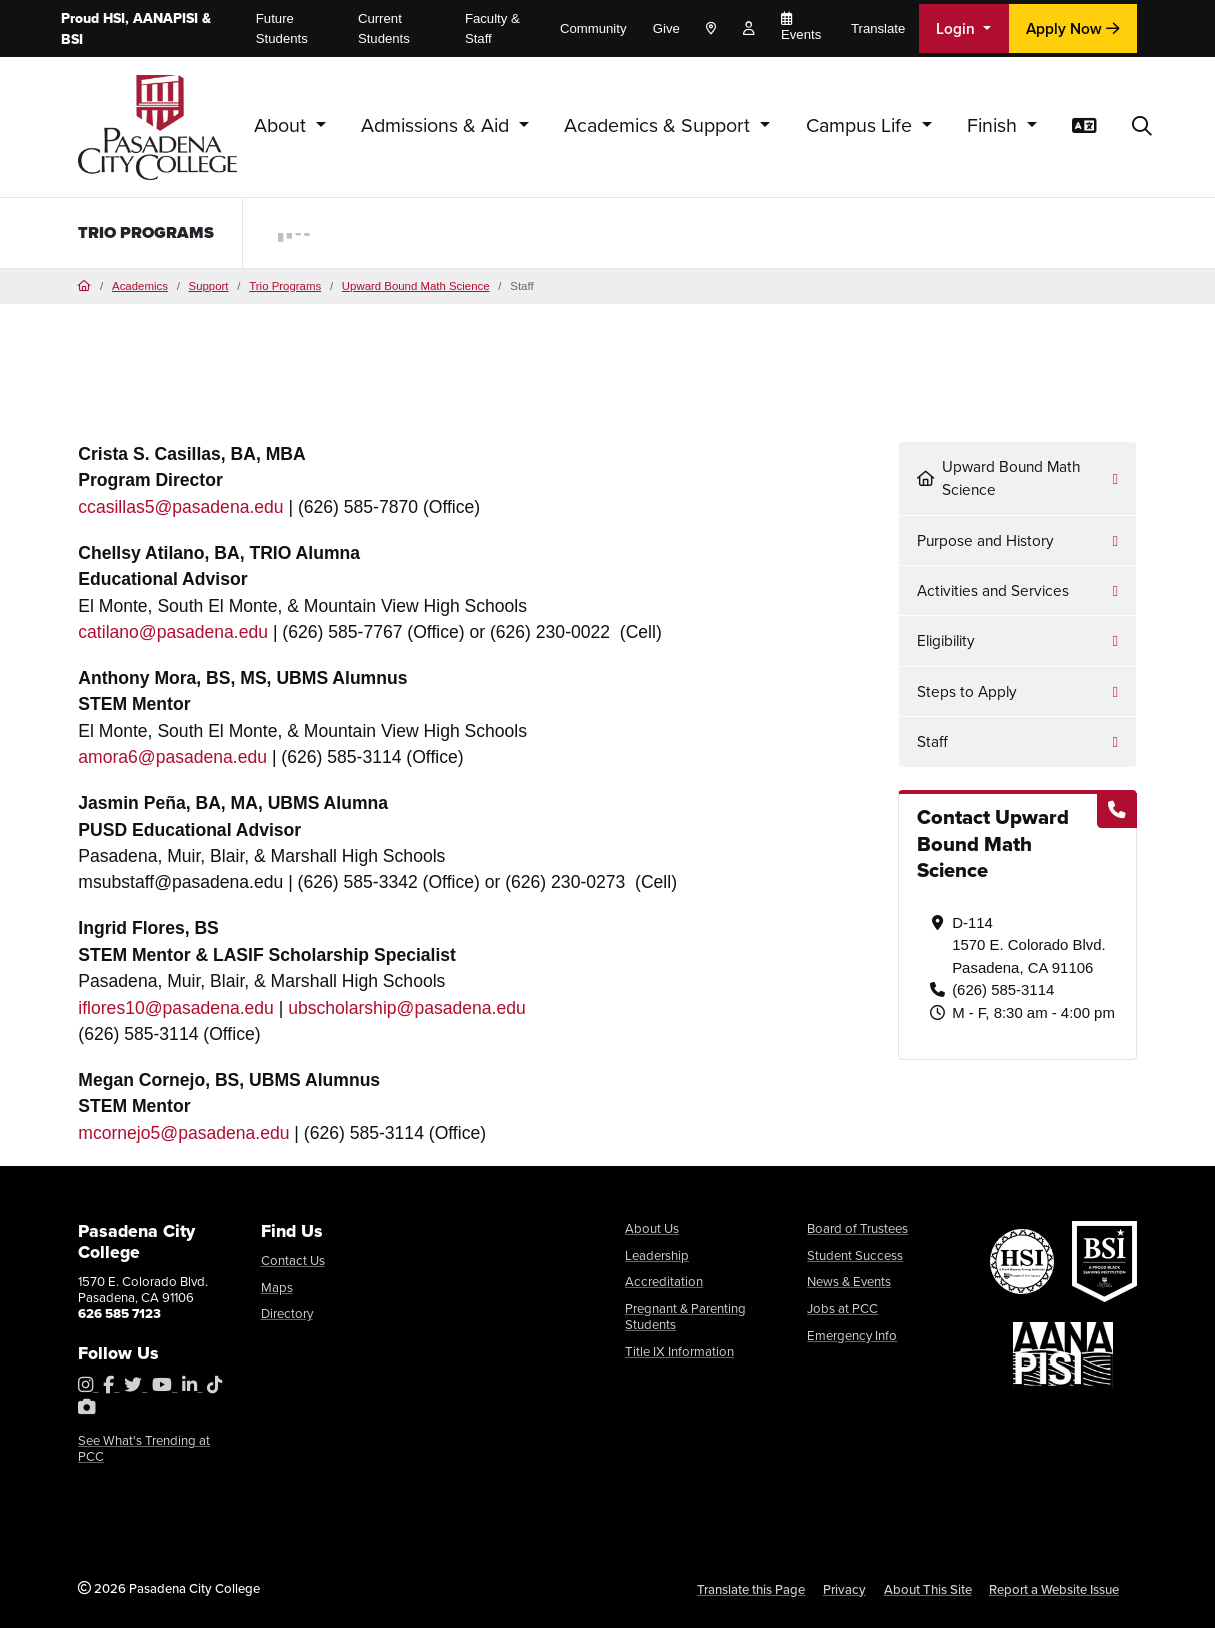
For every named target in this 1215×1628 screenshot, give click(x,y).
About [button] (282, 125)
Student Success (855, 1255)
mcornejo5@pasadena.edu (183, 1133)
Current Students (384, 28)
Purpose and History (985, 540)
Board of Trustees (857, 1228)
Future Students (282, 28)
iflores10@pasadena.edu (176, 1008)
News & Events (849, 1281)
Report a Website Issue (1054, 1589)
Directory (287, 1313)
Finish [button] (994, 125)
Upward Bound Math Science (416, 286)
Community (593, 28)
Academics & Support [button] (659, 125)
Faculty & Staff (492, 28)
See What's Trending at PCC (144, 1448)
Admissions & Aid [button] (437, 125)
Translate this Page (751, 1589)
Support (209, 286)
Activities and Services (993, 590)
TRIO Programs (150, 232)
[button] (1142, 127)
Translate (878, 28)
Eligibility (946, 640)
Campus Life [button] (861, 125)
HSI (114, 18)
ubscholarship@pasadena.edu (407, 1008)
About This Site (928, 1589)
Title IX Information (679, 1351)
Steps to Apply (967, 691)
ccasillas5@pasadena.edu (180, 507)
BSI (72, 39)
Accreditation (664, 1281)
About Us (652, 1228)
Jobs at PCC (842, 1308)
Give (666, 28)
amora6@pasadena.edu (172, 757)
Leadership (657, 1255)
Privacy (844, 1589)
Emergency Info (852, 1335)
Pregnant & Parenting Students (685, 1316)
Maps (277, 1287)
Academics (140, 286)
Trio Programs (285, 286)
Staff (932, 741)
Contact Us (293, 1260)
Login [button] (957, 28)
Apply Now (1072, 28)
